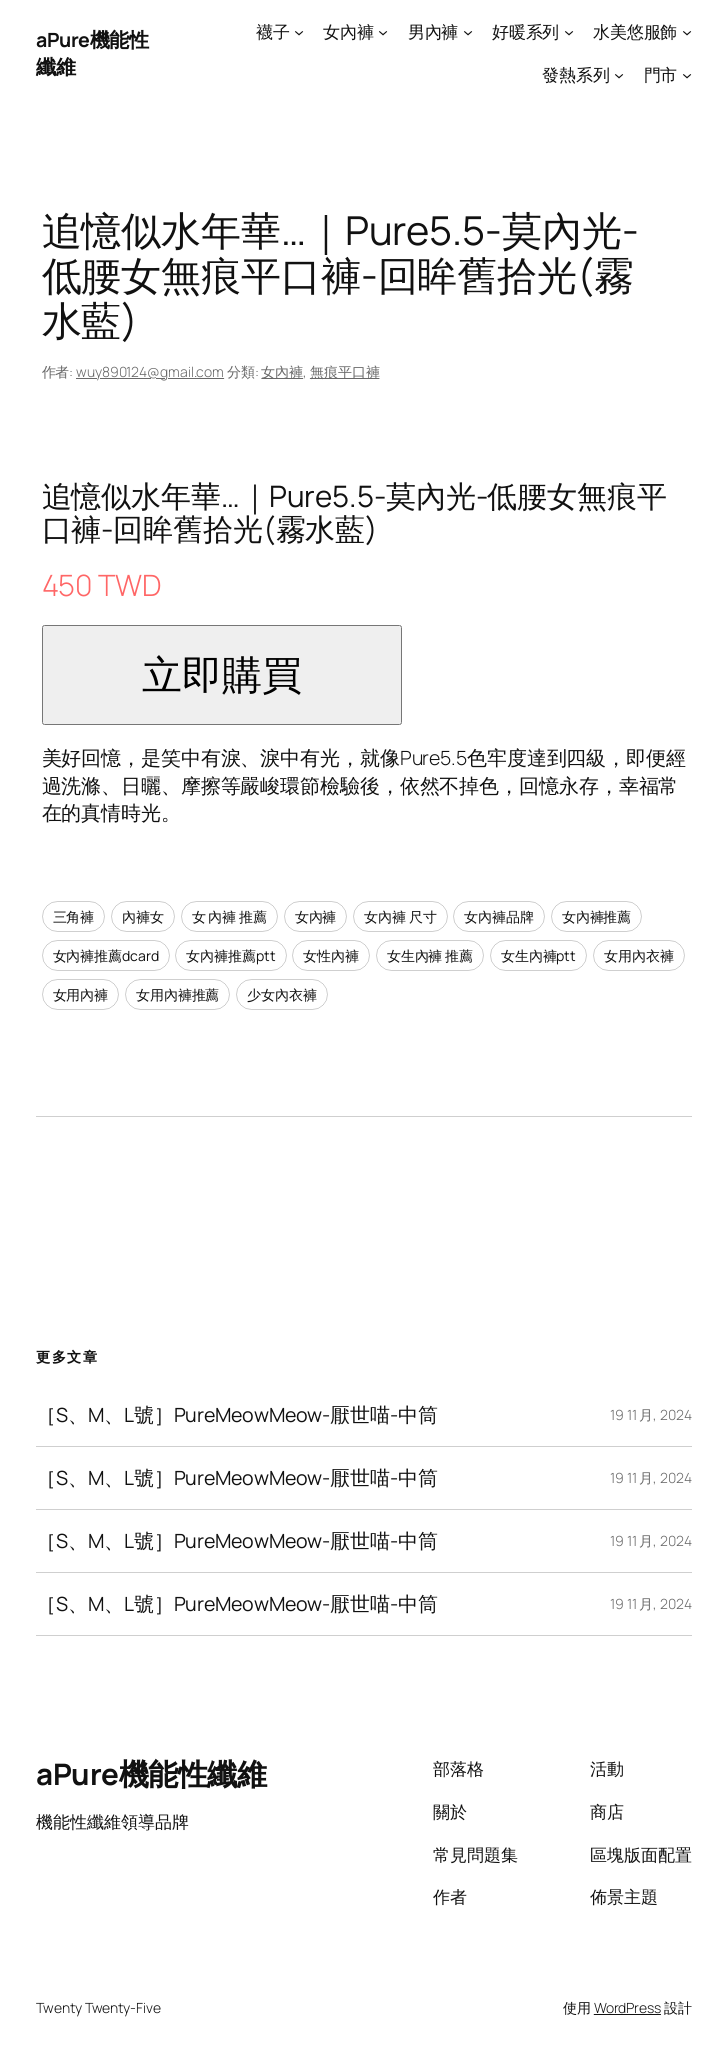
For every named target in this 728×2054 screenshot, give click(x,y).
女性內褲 (331, 955)
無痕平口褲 (345, 371)
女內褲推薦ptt (230, 955)
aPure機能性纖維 (151, 1773)
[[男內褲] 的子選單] (468, 32)
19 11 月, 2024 (651, 1414)
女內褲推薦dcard (106, 955)
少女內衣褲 (282, 994)
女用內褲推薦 (177, 994)
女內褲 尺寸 (400, 916)
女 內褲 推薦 (229, 916)
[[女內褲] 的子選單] (383, 32)
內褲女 (143, 916)
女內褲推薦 (597, 916)
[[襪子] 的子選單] (299, 32)
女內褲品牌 (499, 916)
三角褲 (74, 916)
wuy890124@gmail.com (150, 371)
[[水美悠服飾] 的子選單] (687, 32)
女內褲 (282, 371)
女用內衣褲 (639, 955)
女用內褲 (81, 994)
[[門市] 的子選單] (687, 74)
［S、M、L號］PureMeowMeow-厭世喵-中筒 (236, 1415)
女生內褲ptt (538, 955)
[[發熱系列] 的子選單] (619, 74)
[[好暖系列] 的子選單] (569, 32)
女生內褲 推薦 (430, 955)
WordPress (627, 2007)
